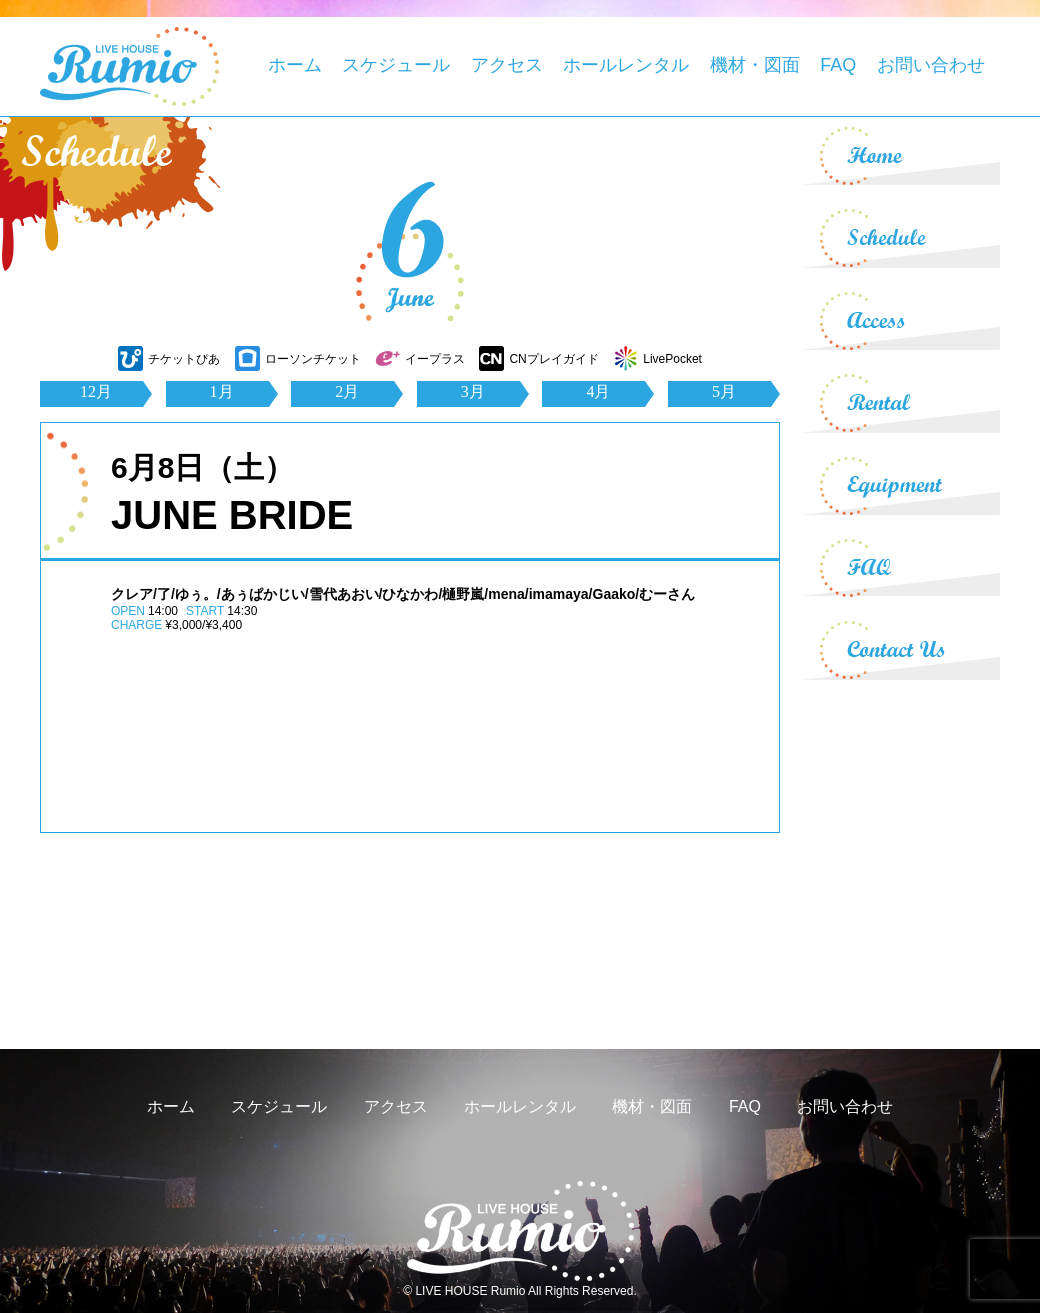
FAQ (838, 65)
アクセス (507, 65)
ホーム (295, 65)
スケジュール (396, 65)
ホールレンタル (626, 65)
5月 (724, 391)
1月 (222, 391)
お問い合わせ (931, 65)
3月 (473, 391)
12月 (96, 391)
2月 (347, 391)
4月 (598, 391)
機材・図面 (755, 65)
